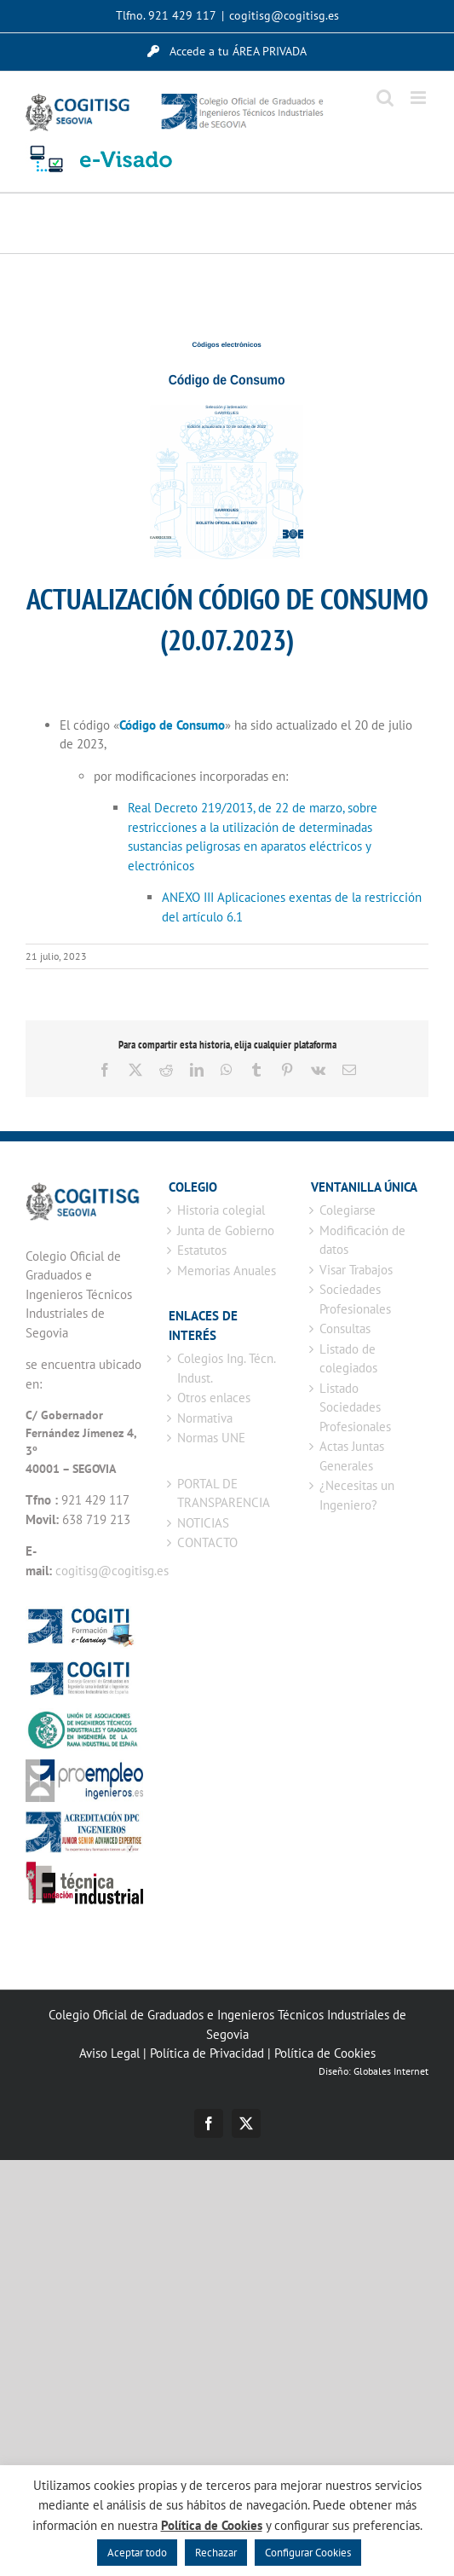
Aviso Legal (109, 2053)
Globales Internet (390, 2071)
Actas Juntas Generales (351, 1456)
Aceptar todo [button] (137, 2552)
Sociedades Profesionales (355, 1299)
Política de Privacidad (207, 2053)
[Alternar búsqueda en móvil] (385, 98)
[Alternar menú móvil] (419, 98)
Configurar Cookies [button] (308, 2552)
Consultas (345, 1328)
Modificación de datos (362, 1240)
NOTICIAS (203, 1523)
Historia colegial (221, 1210)
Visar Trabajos (356, 1270)
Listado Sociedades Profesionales (355, 1407)
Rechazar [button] (216, 2552)
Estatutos (202, 1250)
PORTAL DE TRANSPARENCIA (223, 1493)
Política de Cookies (325, 2053)
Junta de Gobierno (225, 1230)
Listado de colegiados (348, 1359)
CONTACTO (207, 1542)
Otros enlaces (213, 1397)
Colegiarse (347, 1210)
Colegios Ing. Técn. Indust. (226, 1368)
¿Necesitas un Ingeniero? (356, 1495)
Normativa (205, 1418)
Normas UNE (211, 1438)
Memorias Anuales (226, 1270)
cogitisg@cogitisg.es (284, 15)
